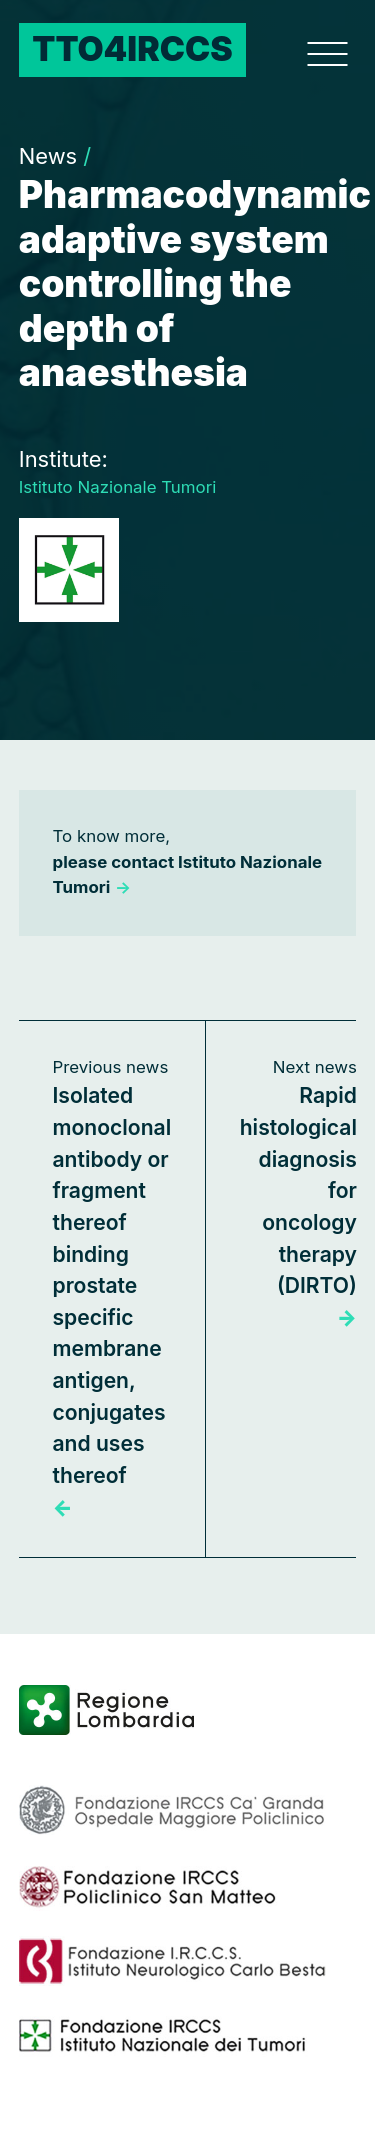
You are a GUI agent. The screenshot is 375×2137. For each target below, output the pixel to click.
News (55, 156)
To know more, (188, 861)
